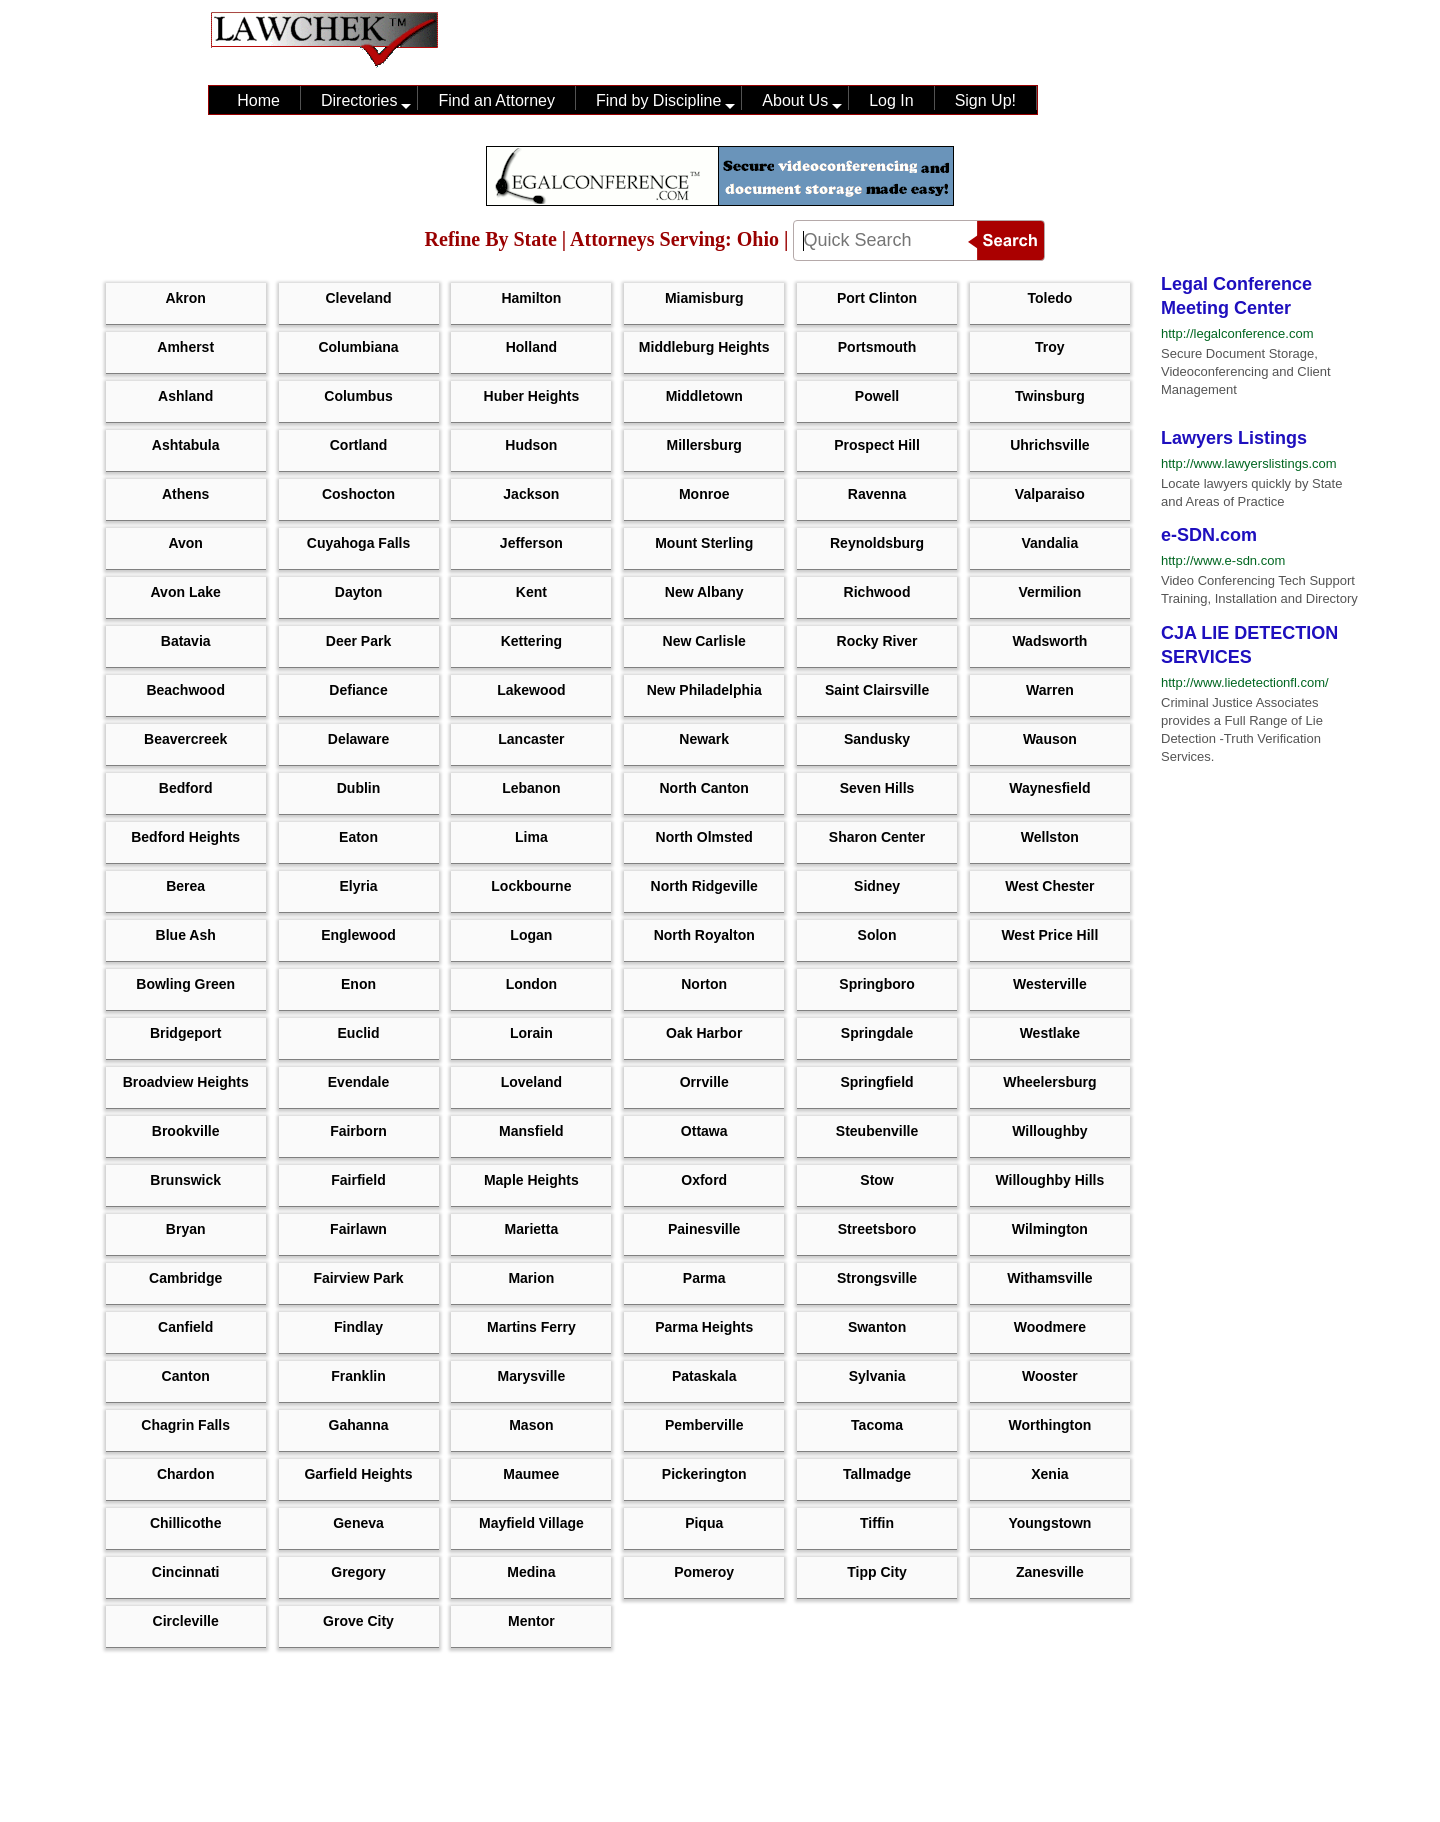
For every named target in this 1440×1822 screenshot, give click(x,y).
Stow (876, 1180)
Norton (704, 984)
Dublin (359, 788)
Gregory (358, 1572)
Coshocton (358, 494)
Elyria (358, 886)
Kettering (531, 641)
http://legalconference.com (1237, 333)
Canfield (185, 1327)
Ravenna (877, 494)
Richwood (877, 592)
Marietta (532, 1229)
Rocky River (877, 641)
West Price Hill (1049, 935)
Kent (531, 592)
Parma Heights (704, 1327)
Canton (186, 1376)
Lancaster (531, 739)
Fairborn (358, 1131)
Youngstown (1049, 1523)
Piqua (704, 1523)
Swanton (877, 1327)
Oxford (704, 1180)
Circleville (186, 1621)
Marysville (532, 1376)
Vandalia (1049, 543)
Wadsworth (1049, 641)
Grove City (358, 1621)
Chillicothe (186, 1523)
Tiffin (877, 1523)
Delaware (358, 739)
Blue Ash (186, 935)
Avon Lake (186, 592)
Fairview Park (358, 1278)
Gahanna (359, 1425)
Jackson (531, 494)
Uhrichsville (1049, 445)
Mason (531, 1425)
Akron (185, 298)
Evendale (358, 1082)
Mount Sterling (704, 543)
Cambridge (185, 1278)
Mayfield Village (531, 1523)
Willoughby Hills (1050, 1180)
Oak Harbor (704, 1033)
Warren (1050, 690)
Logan (531, 935)
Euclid (359, 1033)
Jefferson (531, 543)
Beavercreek (185, 739)
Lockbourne (531, 886)
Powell (877, 396)
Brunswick (185, 1180)
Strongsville (877, 1278)
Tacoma (877, 1425)
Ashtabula (186, 445)
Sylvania (877, 1376)
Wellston (1050, 837)
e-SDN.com (1209, 535)
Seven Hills (877, 788)
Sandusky (877, 739)
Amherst (185, 347)
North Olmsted (704, 837)
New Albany (704, 592)
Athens (185, 494)
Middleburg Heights (704, 347)
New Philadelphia (704, 690)
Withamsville (1049, 1278)
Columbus (358, 396)
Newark (704, 739)
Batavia (186, 641)
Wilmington (1050, 1229)
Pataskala (704, 1376)
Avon (185, 543)
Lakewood (531, 690)
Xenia (1049, 1474)
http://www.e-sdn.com (1223, 560)
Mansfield (531, 1131)
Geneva (358, 1523)
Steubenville (877, 1131)
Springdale (877, 1033)
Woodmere (1050, 1327)
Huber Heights (532, 396)
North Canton (703, 788)
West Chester (1049, 886)
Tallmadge (877, 1474)
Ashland (185, 396)
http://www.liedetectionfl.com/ (1245, 682)
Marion (531, 1278)
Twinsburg (1050, 396)
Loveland (531, 1082)
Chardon (186, 1474)
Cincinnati (186, 1572)
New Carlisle (704, 641)
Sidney (877, 886)
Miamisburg (704, 298)
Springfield (876, 1082)
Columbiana (358, 347)
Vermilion (1049, 592)
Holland (531, 347)
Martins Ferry (531, 1327)
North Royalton (704, 935)
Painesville (704, 1229)
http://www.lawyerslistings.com (1249, 463)
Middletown (704, 396)
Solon (877, 935)
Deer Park (358, 641)
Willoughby (1049, 1131)
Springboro (876, 984)
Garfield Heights (358, 1474)
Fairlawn (358, 1229)
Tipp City (877, 1572)
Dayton (358, 592)
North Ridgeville (704, 886)
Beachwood (185, 690)
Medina (531, 1572)
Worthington (1049, 1425)
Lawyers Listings (1234, 438)
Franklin (358, 1376)
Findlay (358, 1327)
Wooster (1050, 1376)
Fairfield (358, 1180)
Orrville (704, 1082)
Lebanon (531, 788)
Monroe (704, 494)
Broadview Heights (186, 1082)
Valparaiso (1050, 494)
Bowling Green (185, 984)
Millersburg (703, 445)
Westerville (1050, 984)
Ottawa (704, 1131)
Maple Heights (531, 1180)
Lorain (531, 1033)
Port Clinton (877, 298)
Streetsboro (877, 1229)
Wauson (1050, 739)
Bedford (186, 788)
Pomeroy (704, 1572)
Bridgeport (186, 1033)
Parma (704, 1278)
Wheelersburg (1049, 1082)
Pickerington (704, 1474)
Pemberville (704, 1425)
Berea (185, 886)
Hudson (531, 445)
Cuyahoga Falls (358, 543)
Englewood (358, 935)
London (531, 984)
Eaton (358, 837)
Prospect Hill (877, 445)
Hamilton (531, 298)
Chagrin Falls (185, 1425)
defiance (358, 690)
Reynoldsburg (877, 543)
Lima (531, 837)
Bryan (186, 1229)
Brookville (186, 1131)
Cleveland (358, 298)
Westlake (1050, 1033)
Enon (358, 984)
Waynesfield (1049, 788)
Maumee (531, 1474)
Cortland (359, 445)
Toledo (1049, 298)
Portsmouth (877, 347)
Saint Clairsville (877, 690)
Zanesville (1050, 1572)
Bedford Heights (185, 837)
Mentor (531, 1621)
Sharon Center (877, 837)
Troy (1050, 347)
